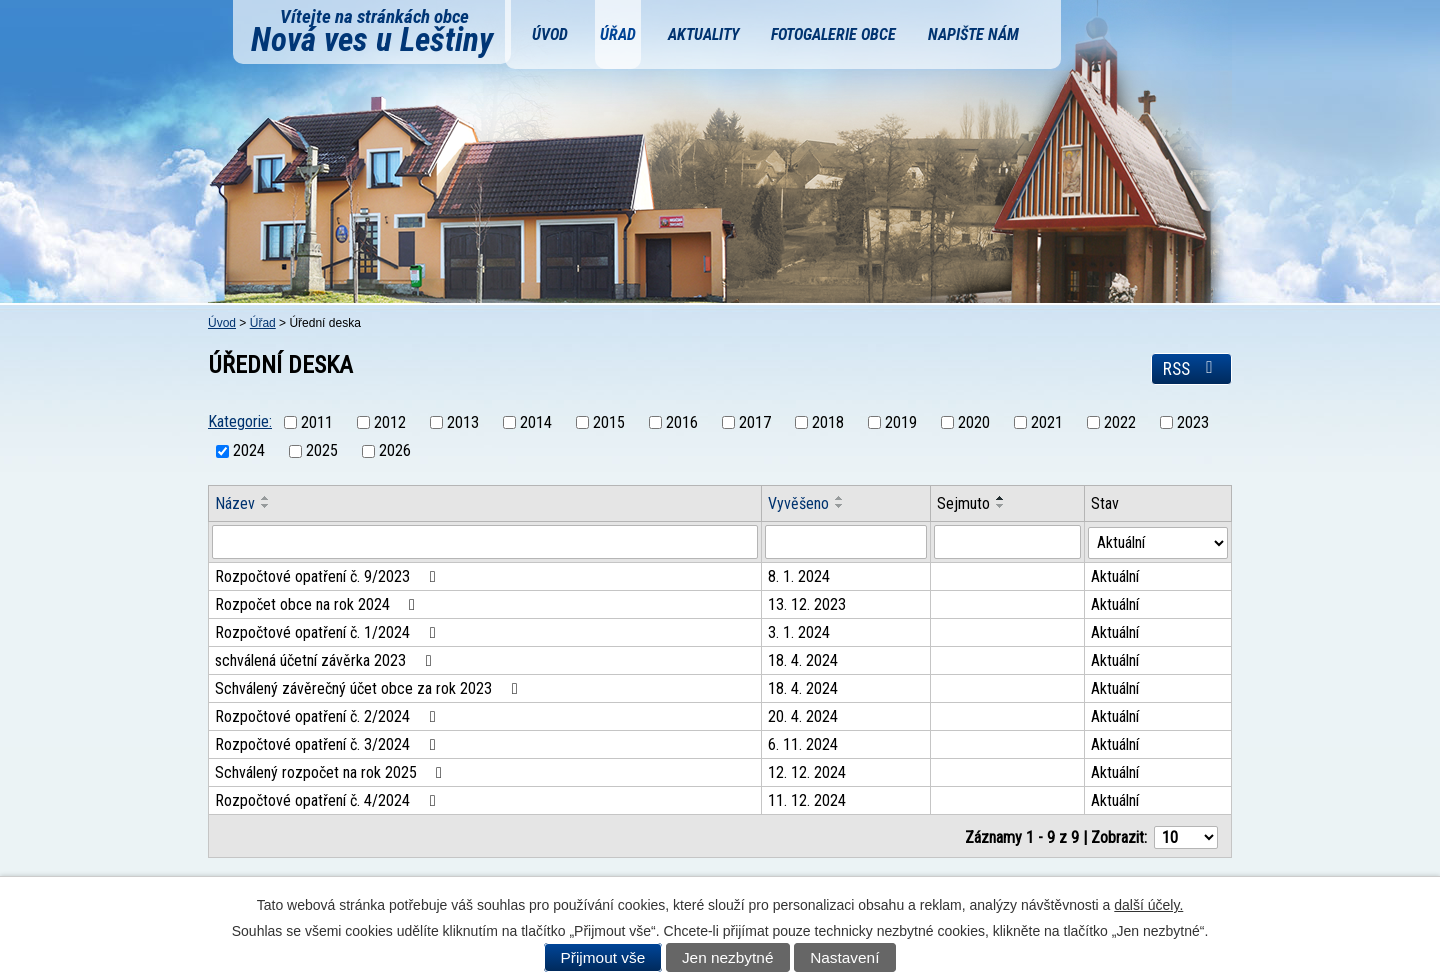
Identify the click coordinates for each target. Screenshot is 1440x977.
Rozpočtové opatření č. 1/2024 (328, 632)
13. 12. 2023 (808, 604)
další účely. (1148, 905)
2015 (609, 422)
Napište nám (973, 34)
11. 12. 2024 (808, 800)
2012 (390, 422)
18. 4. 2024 (804, 660)
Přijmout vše (603, 957)
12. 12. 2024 (808, 772)
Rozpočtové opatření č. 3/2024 (328, 744)
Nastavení (844, 957)
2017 (755, 422)
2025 (322, 451)
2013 (463, 422)
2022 (1120, 422)
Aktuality (703, 34)
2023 (1193, 422)
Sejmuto (963, 503)
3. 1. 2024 (800, 632)
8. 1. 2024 (800, 576)
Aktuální (1116, 576)
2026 (395, 451)
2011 (317, 422)
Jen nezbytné (728, 957)
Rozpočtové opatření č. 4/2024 (328, 800)
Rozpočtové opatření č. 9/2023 (328, 576)
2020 (974, 422)
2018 (828, 422)
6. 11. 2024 (804, 744)
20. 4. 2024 (804, 716)
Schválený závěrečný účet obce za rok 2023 (369, 688)
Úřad (618, 34)
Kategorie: (240, 421)
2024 (249, 451)
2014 (536, 422)
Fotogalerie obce (833, 34)
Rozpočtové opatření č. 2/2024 (328, 716)
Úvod (550, 34)
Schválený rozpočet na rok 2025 (332, 772)
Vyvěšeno (799, 503)
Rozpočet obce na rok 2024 (318, 604)
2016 (682, 422)
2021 (1047, 422)
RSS (1192, 369)
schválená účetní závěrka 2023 (326, 660)
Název (235, 503)
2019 (901, 422)
